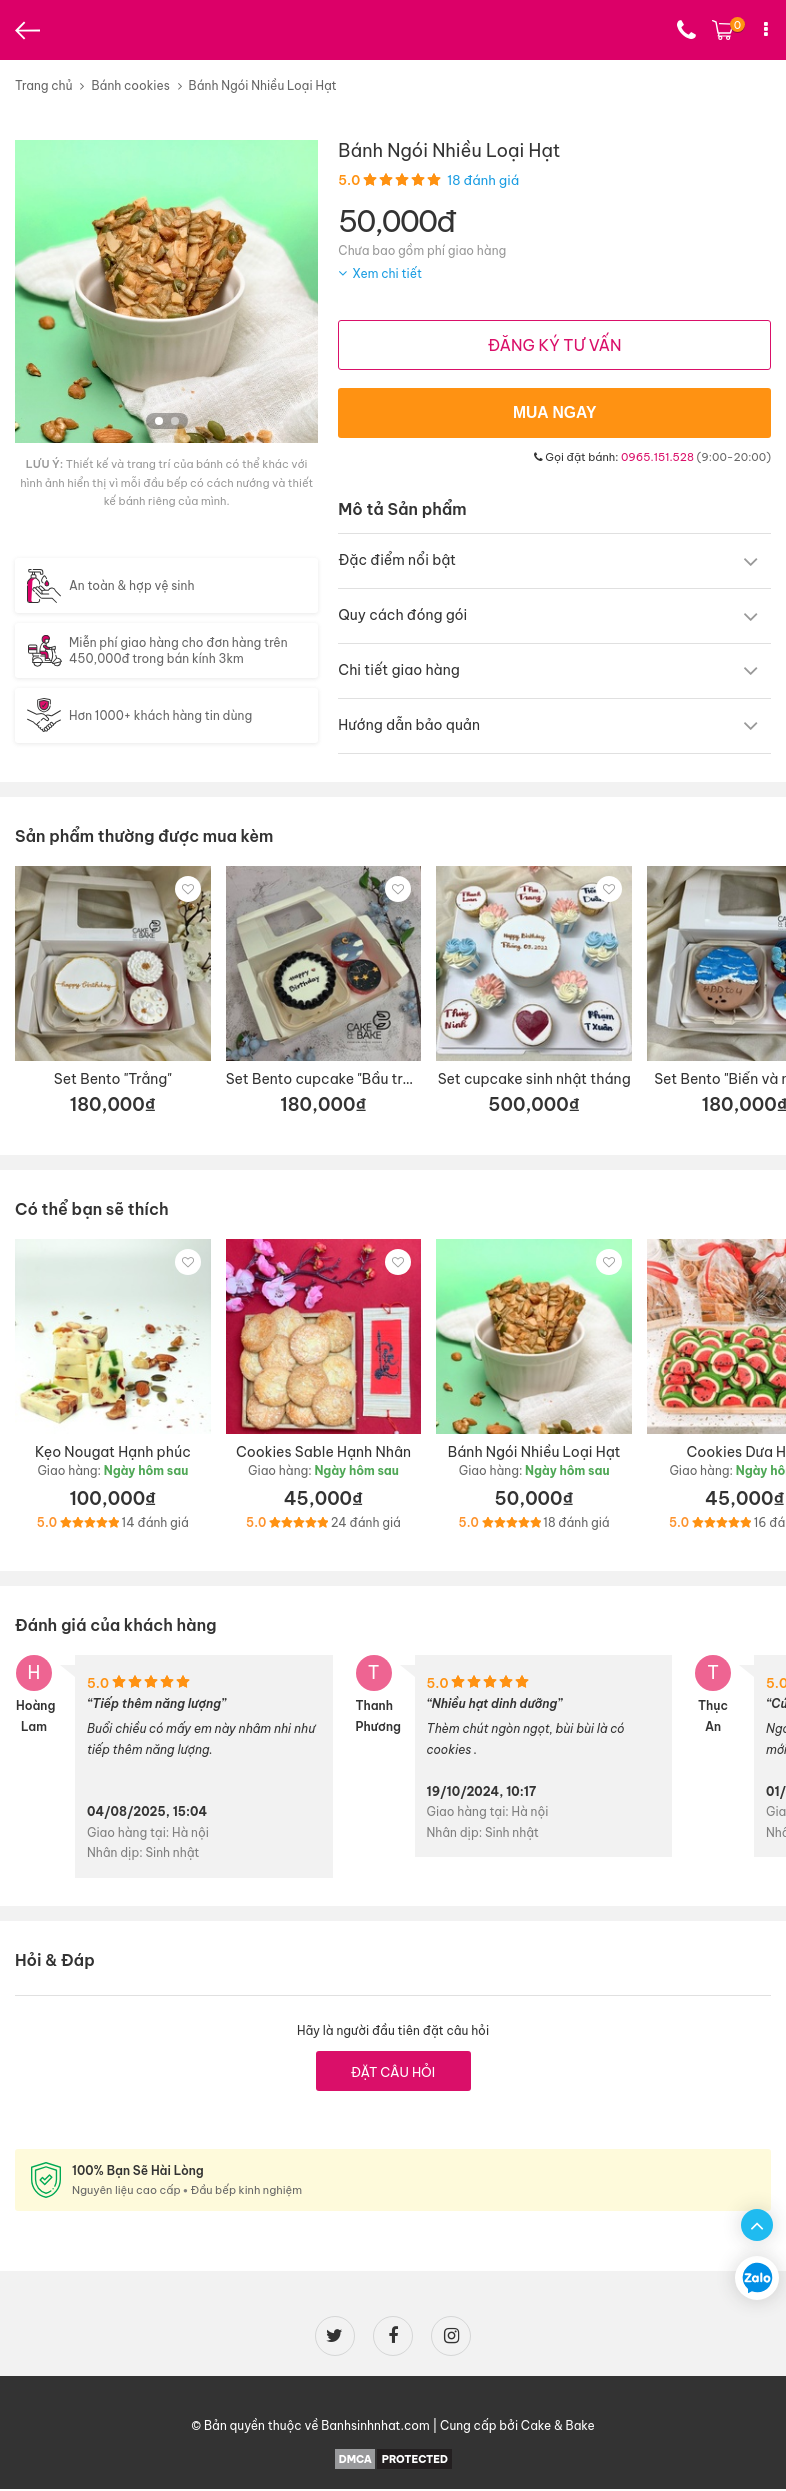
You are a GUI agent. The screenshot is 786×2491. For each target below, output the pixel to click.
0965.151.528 (657, 459)
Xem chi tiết (387, 273)
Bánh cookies (130, 85)
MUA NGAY (554, 414)
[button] (159, 421)
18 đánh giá (483, 180)
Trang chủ (44, 85)
